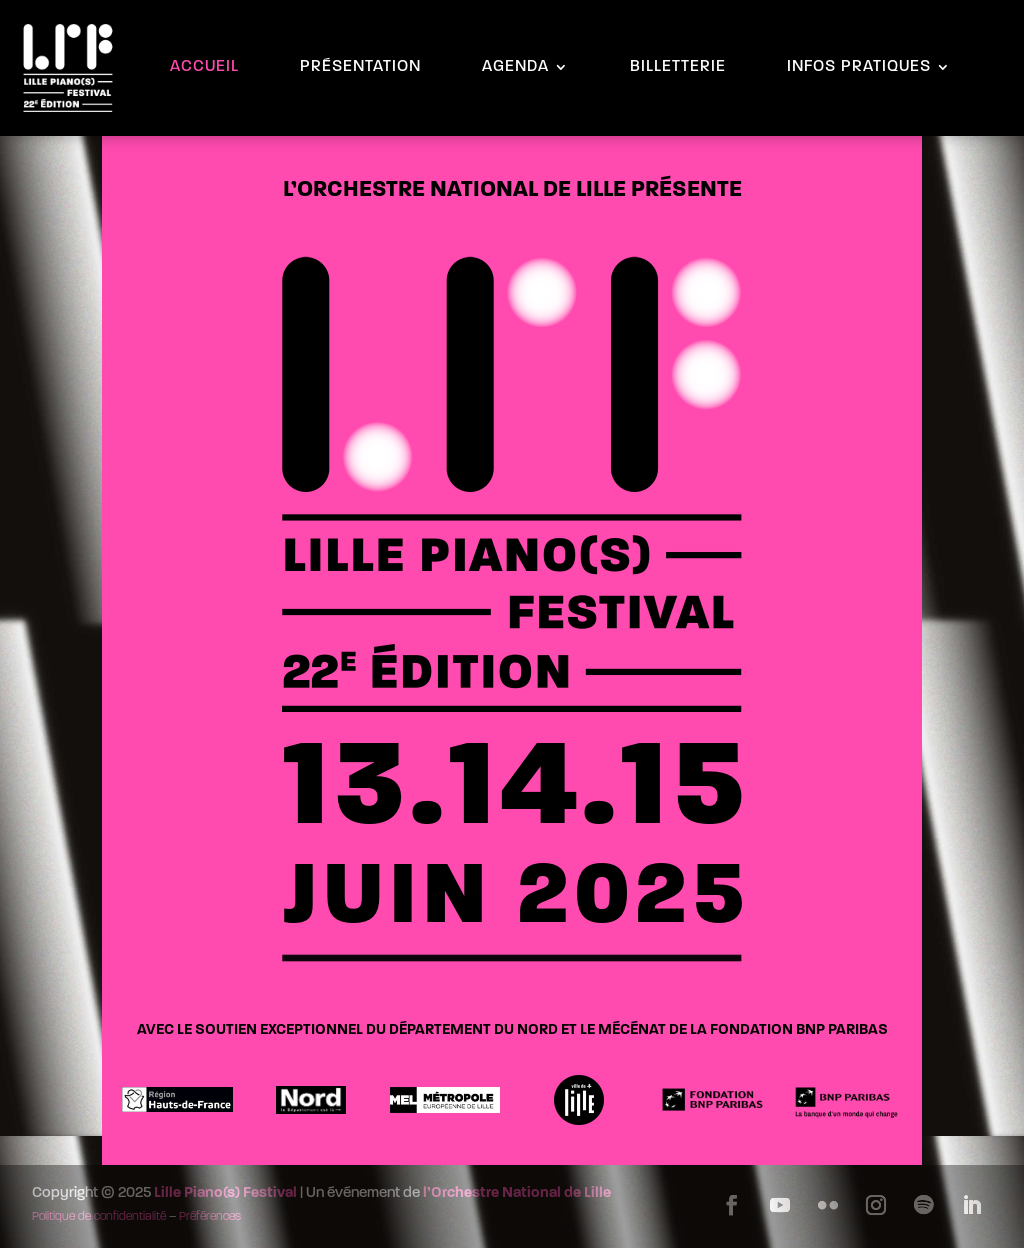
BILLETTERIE (678, 67)
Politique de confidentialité (99, 1217)
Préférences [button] (210, 1217)
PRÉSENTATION (360, 67)
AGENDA (515, 67)
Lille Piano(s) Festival (225, 1193)
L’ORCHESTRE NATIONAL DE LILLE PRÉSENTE (512, 190)
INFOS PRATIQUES (859, 67)
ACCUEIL (204, 67)
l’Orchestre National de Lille (517, 1193)
